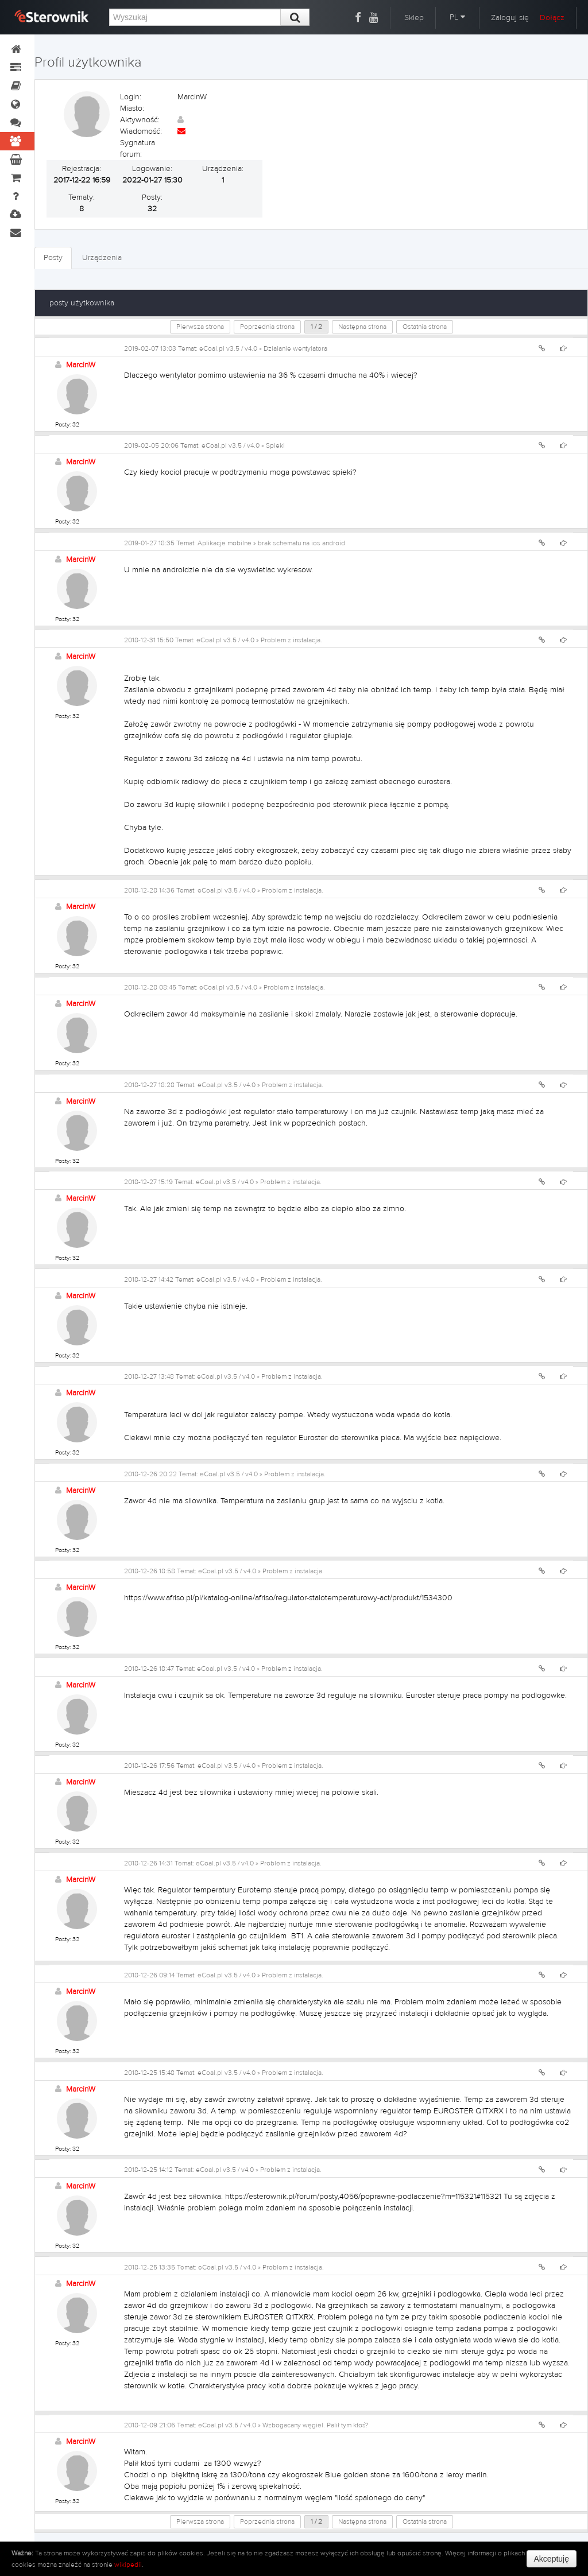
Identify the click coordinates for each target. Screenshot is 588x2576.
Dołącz (552, 18)
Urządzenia (102, 258)
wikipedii (128, 2564)
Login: (130, 97)
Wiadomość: (141, 131)
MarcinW (80, 365)
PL (457, 17)
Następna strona (362, 326)
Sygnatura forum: (137, 149)
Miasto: (132, 108)
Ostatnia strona (425, 326)
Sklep (414, 18)
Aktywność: (140, 120)
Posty (53, 258)
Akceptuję (551, 2558)
